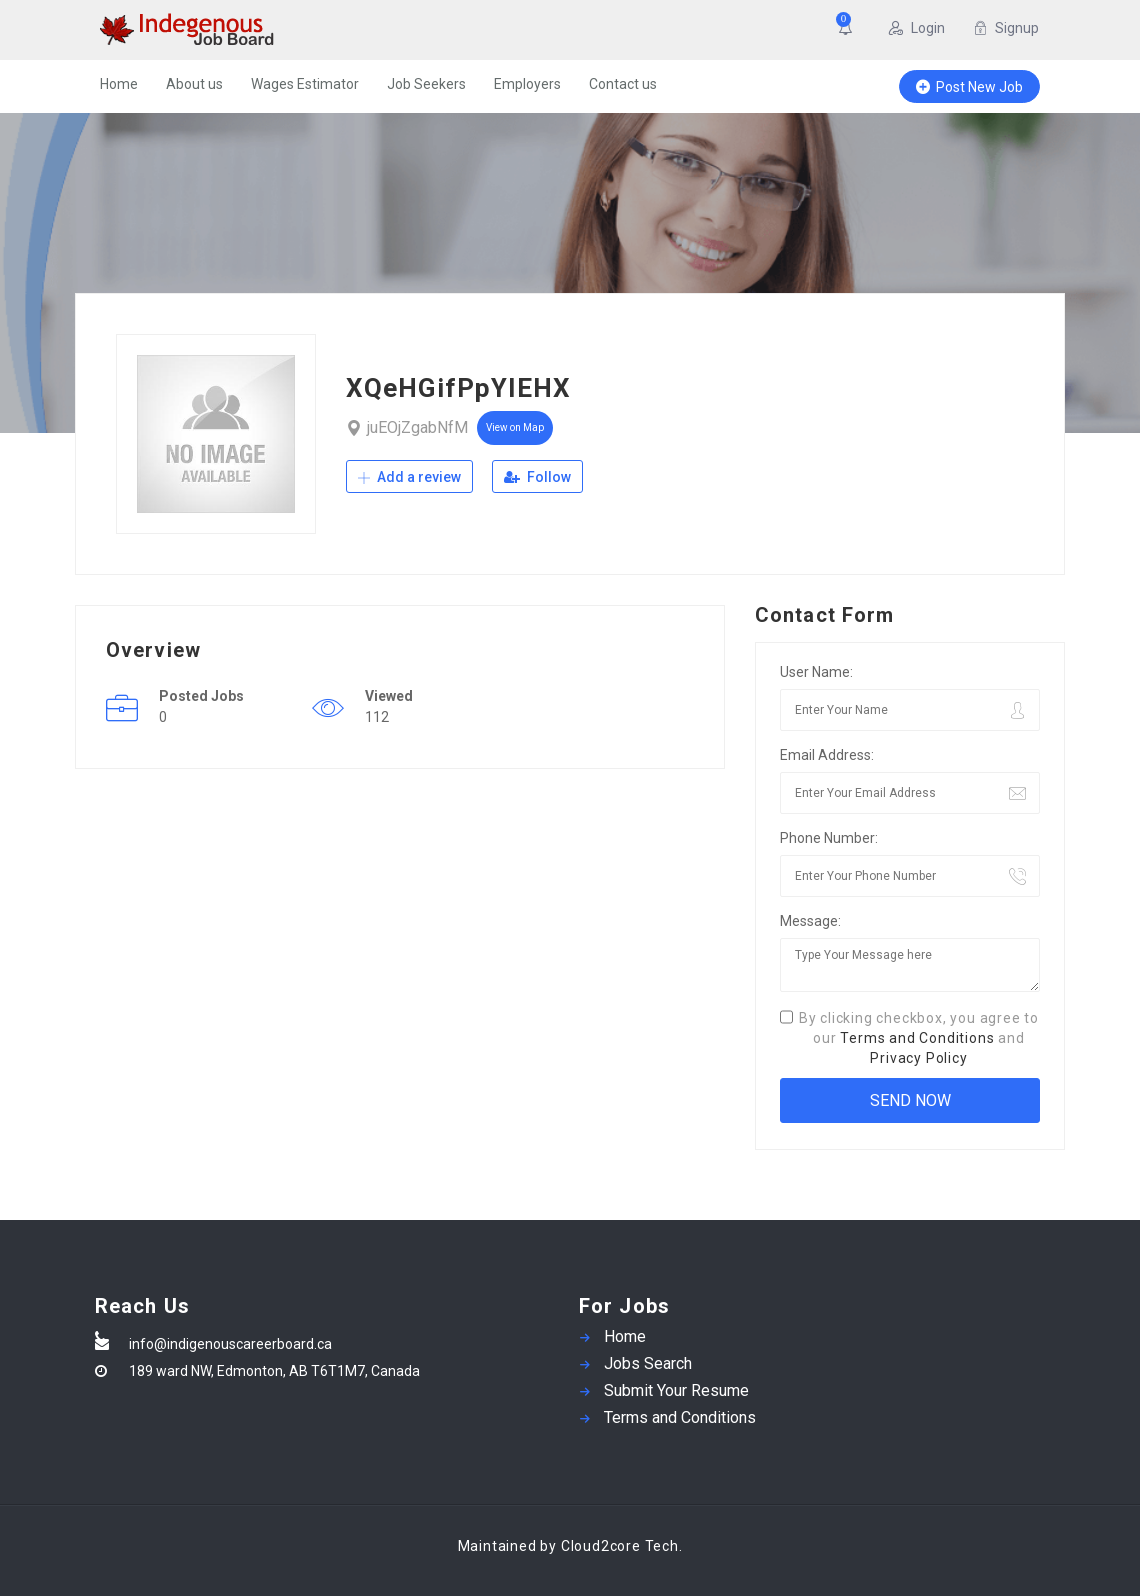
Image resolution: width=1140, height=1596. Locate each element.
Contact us (623, 84)
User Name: (816, 672)
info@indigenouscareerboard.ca (230, 1344)
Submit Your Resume (676, 1390)
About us (194, 84)
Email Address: (827, 755)
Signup (1006, 28)
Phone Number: (829, 838)
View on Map (515, 427)
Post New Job (969, 87)
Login (917, 28)
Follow (537, 477)
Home (119, 84)
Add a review (409, 477)
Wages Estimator (305, 84)
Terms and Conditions (917, 1038)
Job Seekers (426, 84)
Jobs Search (648, 1363)
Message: (810, 921)
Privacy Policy (918, 1058)
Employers (527, 84)
